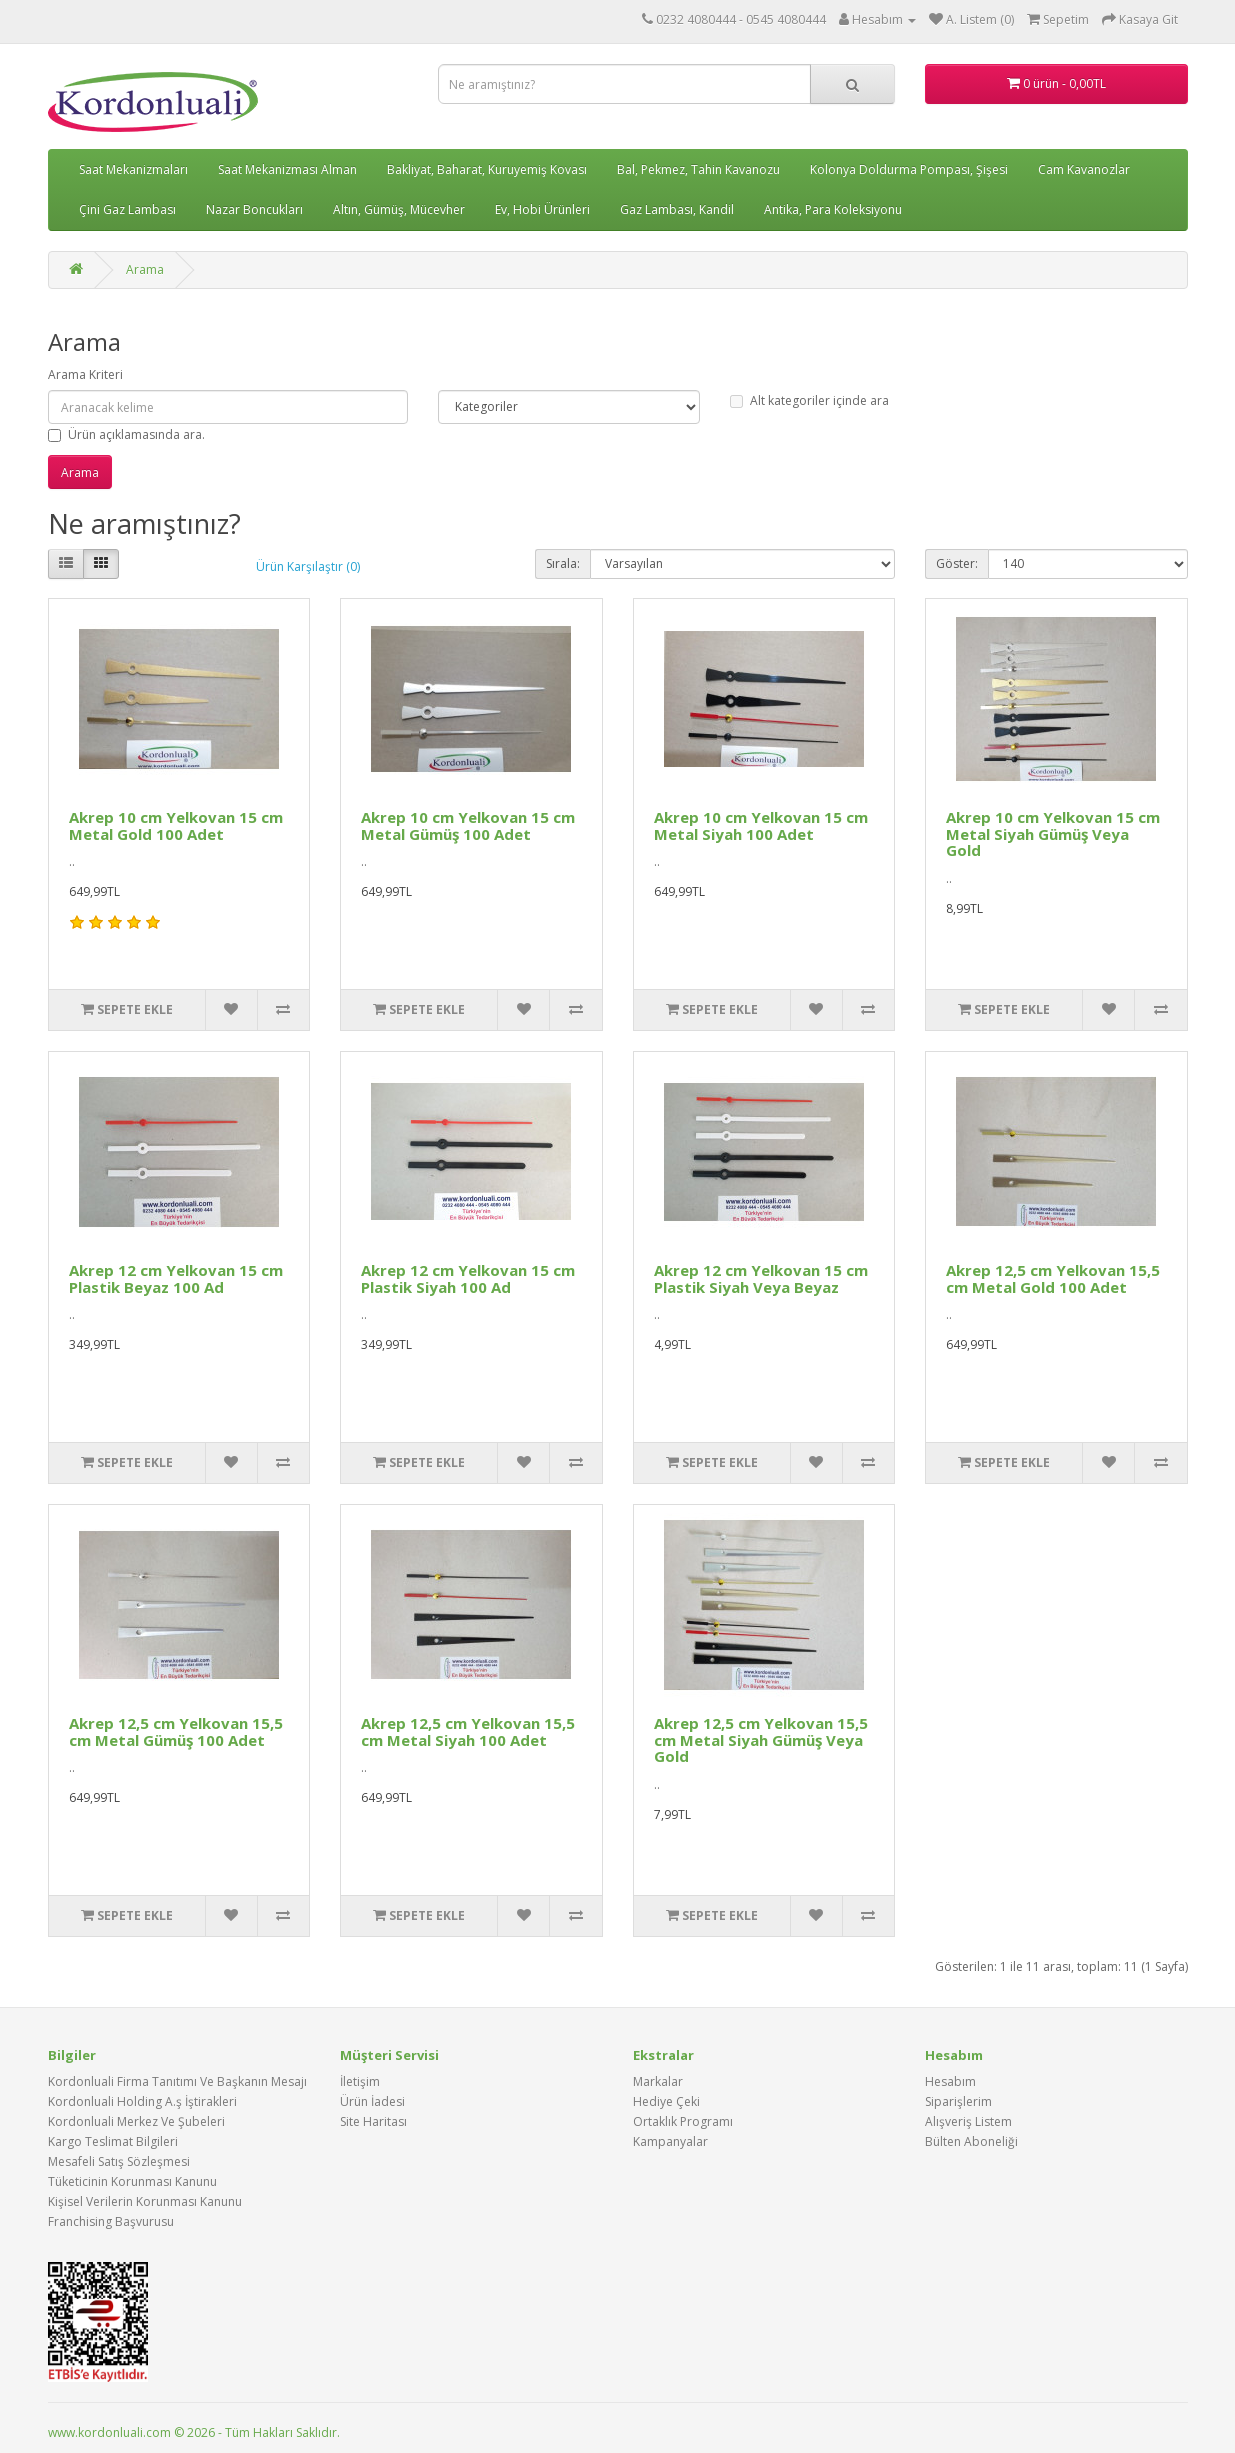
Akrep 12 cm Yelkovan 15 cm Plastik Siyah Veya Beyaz (761, 1278)
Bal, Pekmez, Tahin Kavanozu (698, 169)
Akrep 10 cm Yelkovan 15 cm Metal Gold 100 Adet (176, 825)
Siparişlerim (958, 2101)
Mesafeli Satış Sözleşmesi (119, 2161)
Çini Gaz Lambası (127, 209)
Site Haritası (373, 2121)
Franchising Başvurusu (111, 2221)
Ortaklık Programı (683, 2121)
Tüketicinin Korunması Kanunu (132, 2181)
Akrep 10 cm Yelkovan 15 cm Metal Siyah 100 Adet (761, 825)
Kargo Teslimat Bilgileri (113, 2141)
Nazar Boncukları (254, 209)
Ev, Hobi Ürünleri (542, 209)
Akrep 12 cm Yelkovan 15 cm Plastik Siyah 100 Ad (468, 1278)
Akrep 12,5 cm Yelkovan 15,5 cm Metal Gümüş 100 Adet (176, 1731)
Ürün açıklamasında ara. (126, 434)
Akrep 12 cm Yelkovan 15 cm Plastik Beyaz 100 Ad (176, 1278)
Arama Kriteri (85, 374)
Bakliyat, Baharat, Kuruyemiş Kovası (487, 169)
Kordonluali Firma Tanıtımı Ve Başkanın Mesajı (177, 2081)
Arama (145, 269)
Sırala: (563, 563)
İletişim (360, 2081)
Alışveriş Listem (968, 2121)
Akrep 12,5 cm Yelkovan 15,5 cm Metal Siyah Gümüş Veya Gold (761, 1739)
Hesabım (950, 2081)
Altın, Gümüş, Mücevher (399, 209)
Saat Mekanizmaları (133, 169)
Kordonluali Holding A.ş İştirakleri (142, 2101)
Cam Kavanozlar (1084, 169)
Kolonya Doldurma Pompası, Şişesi (909, 169)
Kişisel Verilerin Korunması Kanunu (145, 2201)
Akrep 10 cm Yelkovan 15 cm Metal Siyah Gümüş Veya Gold (1053, 833)
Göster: (957, 563)
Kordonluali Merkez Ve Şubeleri (136, 2121)
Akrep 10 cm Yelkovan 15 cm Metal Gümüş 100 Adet (468, 825)
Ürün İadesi (372, 2101)
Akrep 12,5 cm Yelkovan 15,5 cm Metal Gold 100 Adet (1053, 1278)
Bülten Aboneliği (971, 2141)
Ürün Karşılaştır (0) (308, 566)
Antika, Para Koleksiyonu (833, 209)
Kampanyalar (670, 2141)
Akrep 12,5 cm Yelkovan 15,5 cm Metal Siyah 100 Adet (468, 1731)
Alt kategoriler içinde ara (809, 400)
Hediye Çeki (666, 2101)
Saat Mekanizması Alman (287, 169)
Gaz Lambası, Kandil (677, 209)
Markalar (658, 2081)
